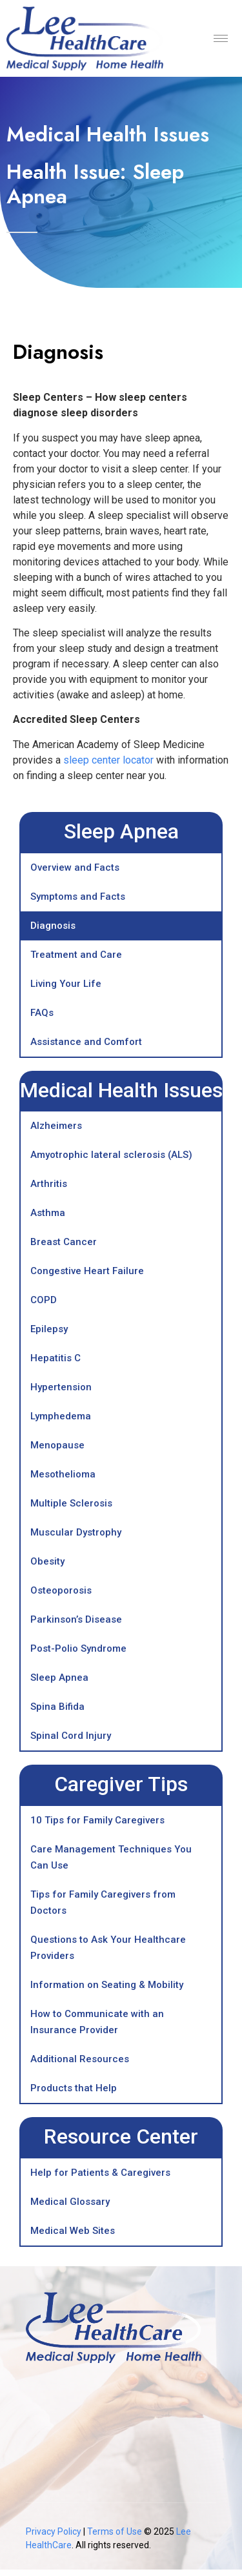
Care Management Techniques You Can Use (111, 1857)
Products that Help (73, 2088)
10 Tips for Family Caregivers (97, 1820)
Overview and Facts (74, 867)
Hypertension (61, 1387)
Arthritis (48, 1184)
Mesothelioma (63, 1474)
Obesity (47, 1561)
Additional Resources (79, 2059)
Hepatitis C (55, 1358)
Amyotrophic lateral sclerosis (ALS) (111, 1155)
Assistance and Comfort (86, 1042)
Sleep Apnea (59, 1677)
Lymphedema (60, 1416)
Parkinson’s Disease (76, 1619)
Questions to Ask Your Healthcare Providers (108, 1948)
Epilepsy (49, 1329)
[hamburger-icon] (221, 38)
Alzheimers (56, 1125)
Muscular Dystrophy (75, 1532)
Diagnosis (53, 925)
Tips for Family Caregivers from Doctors (103, 1902)
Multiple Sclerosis (71, 1503)
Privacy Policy (53, 2531)
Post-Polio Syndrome (78, 1648)
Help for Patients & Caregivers (100, 2172)
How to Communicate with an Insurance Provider (97, 2022)
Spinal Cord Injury (70, 1735)
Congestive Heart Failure (87, 1271)
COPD (43, 1300)
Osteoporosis (61, 1590)
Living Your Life (65, 983)
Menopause (57, 1445)
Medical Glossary (70, 2201)
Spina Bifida (57, 1706)
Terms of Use (115, 2531)
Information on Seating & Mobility (106, 1985)
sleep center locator (108, 760)
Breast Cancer (63, 1242)
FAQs (42, 1013)
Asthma (47, 1213)
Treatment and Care (76, 954)
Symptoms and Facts (77, 896)
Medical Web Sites (72, 2230)
